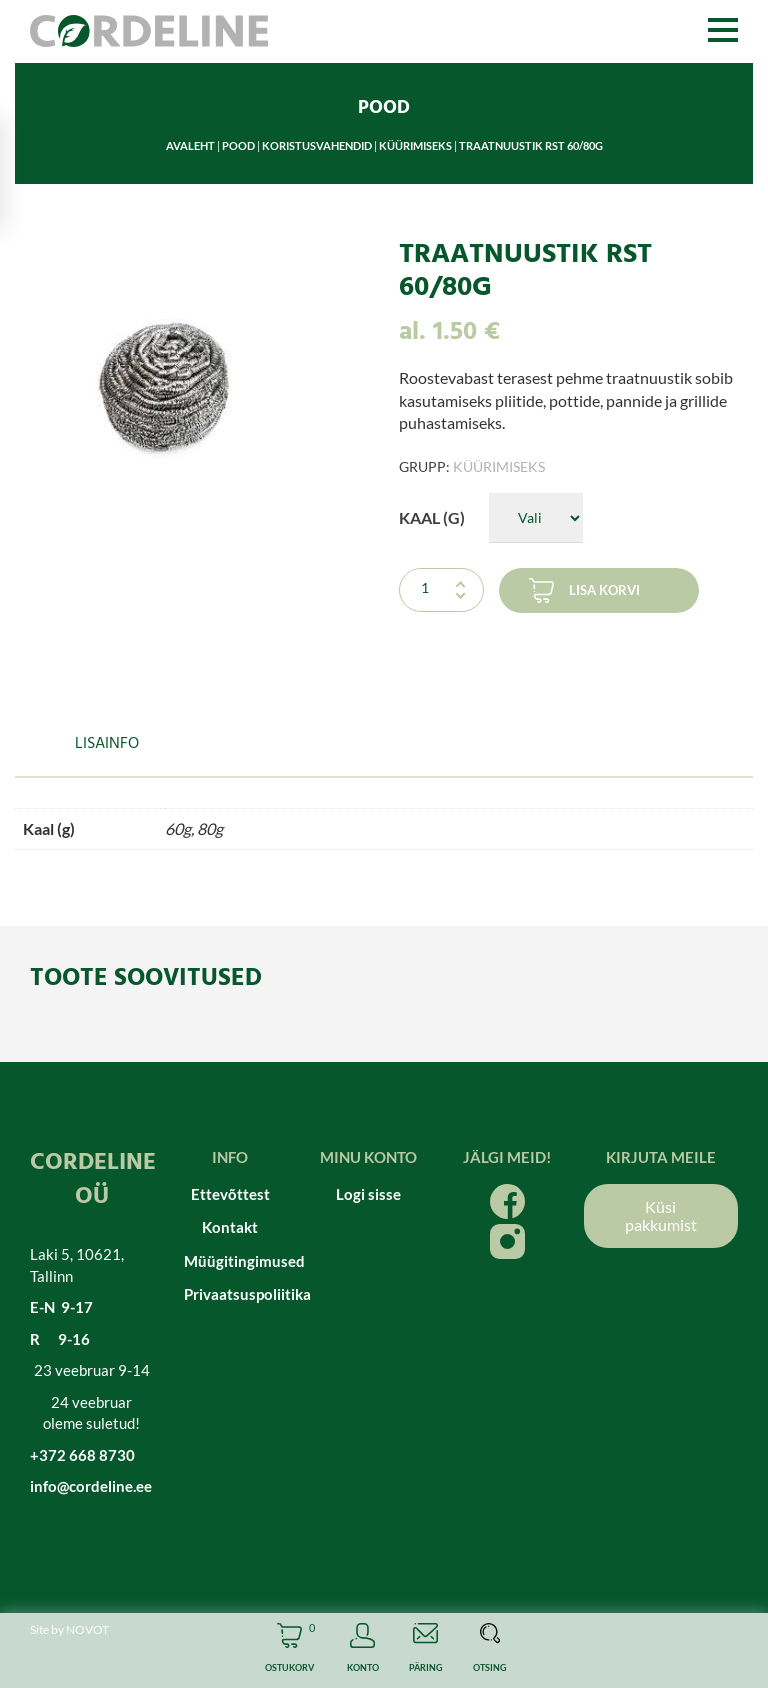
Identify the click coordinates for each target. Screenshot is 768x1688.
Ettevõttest (230, 1194)
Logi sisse (368, 1194)
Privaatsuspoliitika (230, 1294)
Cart (289, 1650)
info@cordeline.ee (91, 1486)
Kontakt (230, 1227)
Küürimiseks (415, 145)
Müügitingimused (230, 1261)
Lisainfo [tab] (107, 744)
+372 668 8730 (82, 1455)
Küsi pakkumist (661, 1215)
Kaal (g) (432, 517)
